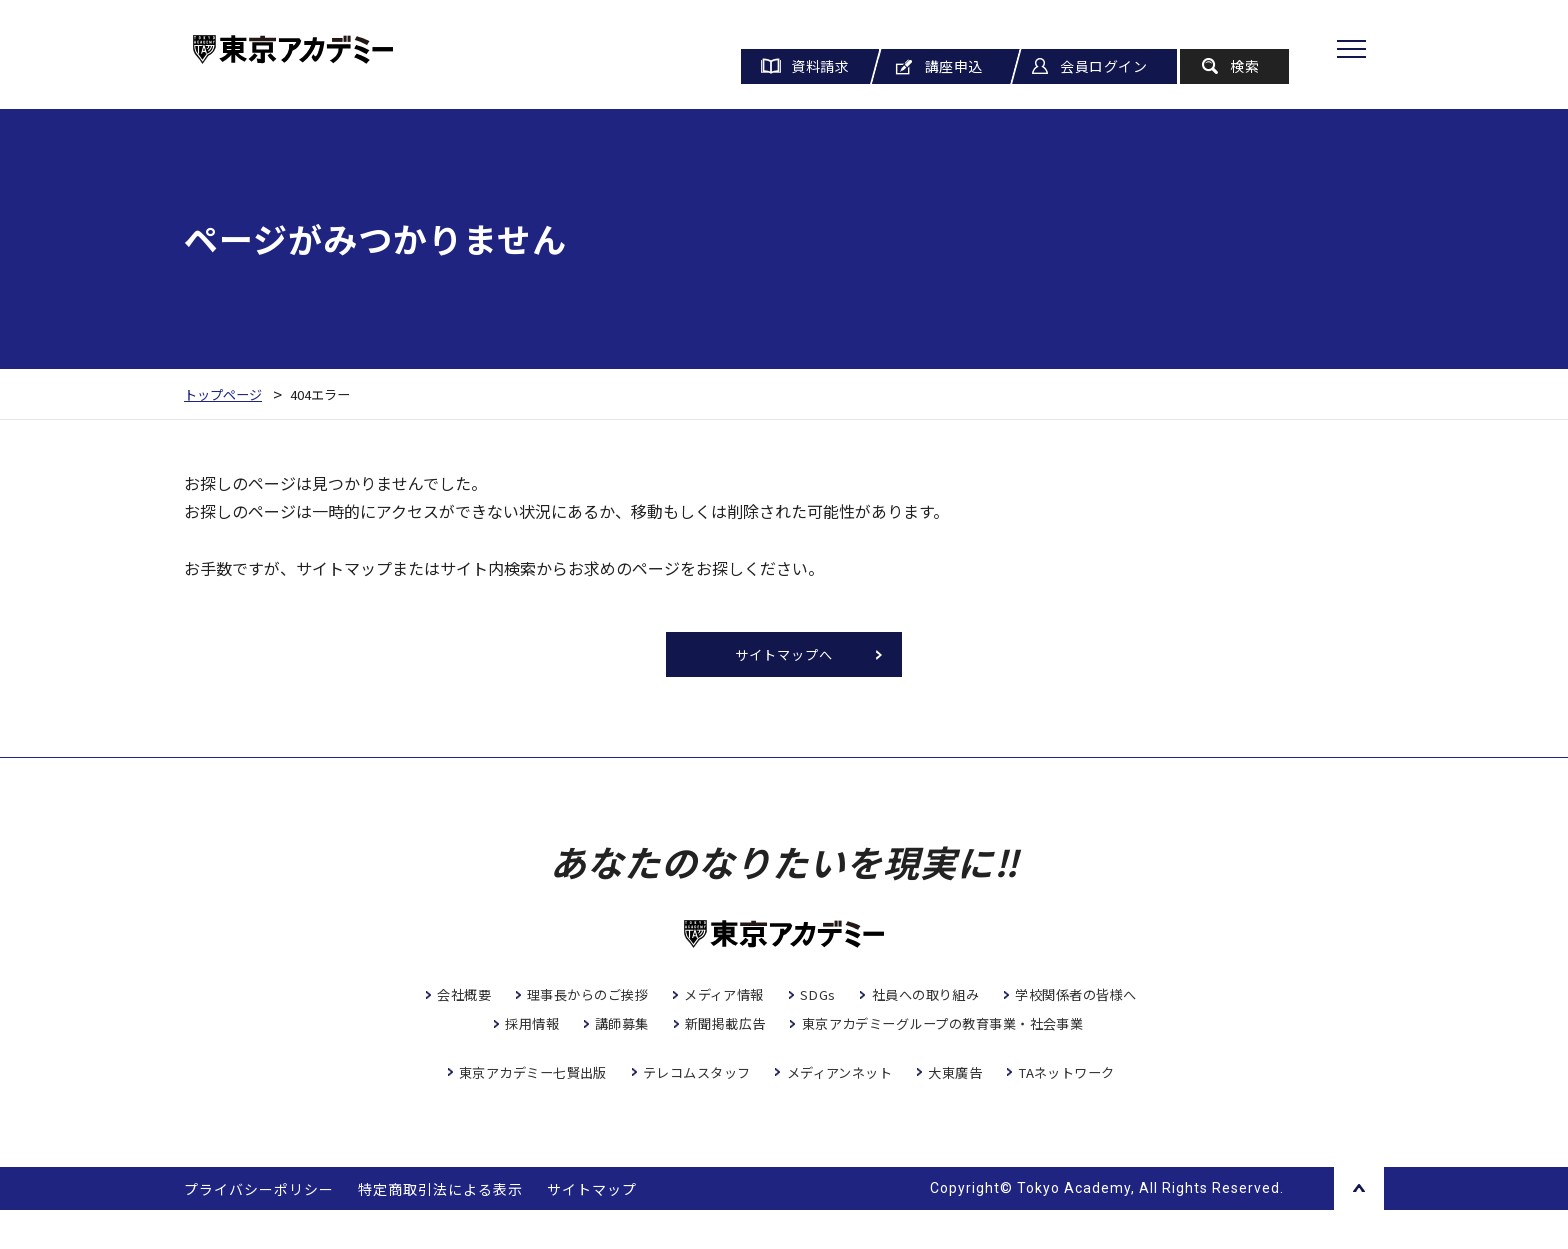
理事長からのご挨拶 (659, 1001)
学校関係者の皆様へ (637, 1031)
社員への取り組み (1017, 1001)
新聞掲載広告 (973, 1031)
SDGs (903, 1001)
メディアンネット (843, 1111)
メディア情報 (805, 1001)
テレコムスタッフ (691, 1111)
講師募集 (864, 1031)
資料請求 (820, 66)
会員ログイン (1103, 66)
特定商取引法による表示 (440, 1228)
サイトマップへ (784, 658)
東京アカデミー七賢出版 (516, 1111)
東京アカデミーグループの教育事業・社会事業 (795, 1061)
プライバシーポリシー (259, 1228)
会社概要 (528, 1001)
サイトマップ (592, 1228)
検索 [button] (1244, 66)
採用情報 (769, 1031)
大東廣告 (966, 1111)
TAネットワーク (1085, 1111)
